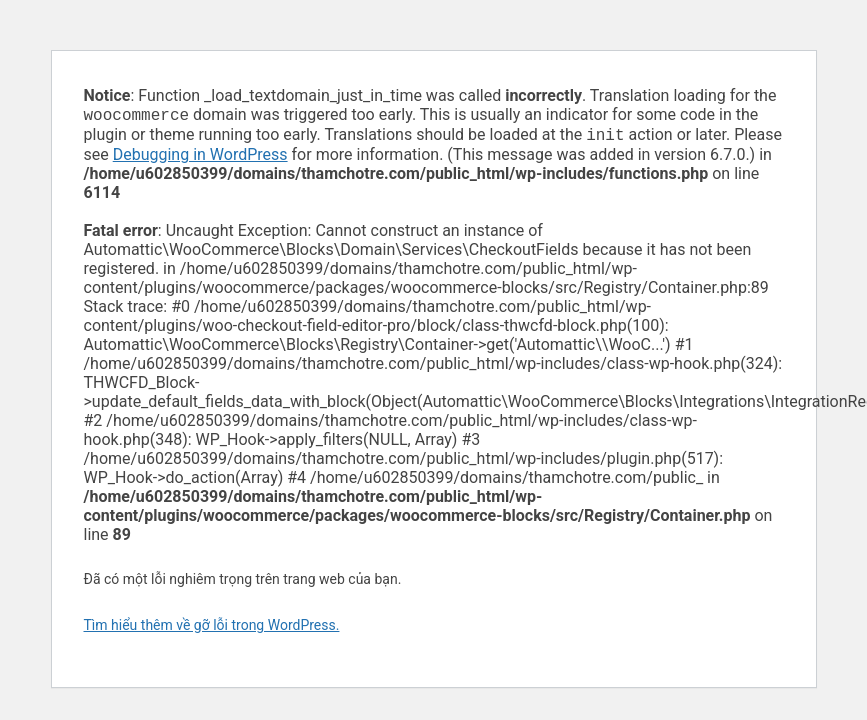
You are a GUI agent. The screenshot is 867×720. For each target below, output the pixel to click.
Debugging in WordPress (200, 158)
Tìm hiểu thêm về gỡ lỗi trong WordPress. (212, 629)
